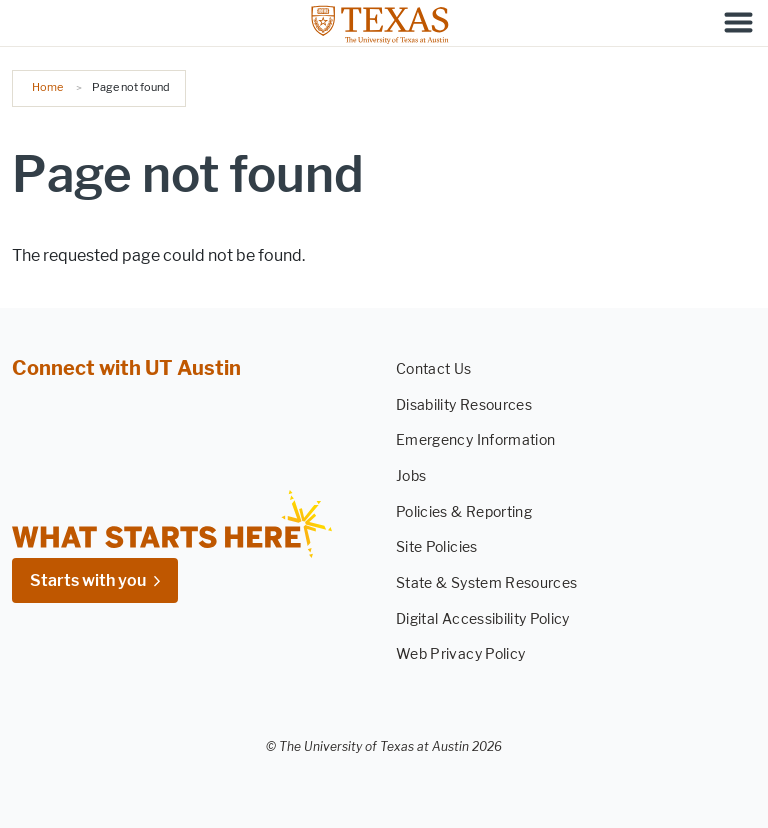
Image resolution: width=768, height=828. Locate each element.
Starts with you (88, 580)
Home (47, 87)
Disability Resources (464, 405)
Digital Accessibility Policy (483, 619)
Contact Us (434, 369)
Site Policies (437, 548)
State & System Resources (486, 583)
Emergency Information (475, 441)
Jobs (411, 476)
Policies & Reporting (464, 512)
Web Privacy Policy (460, 655)
